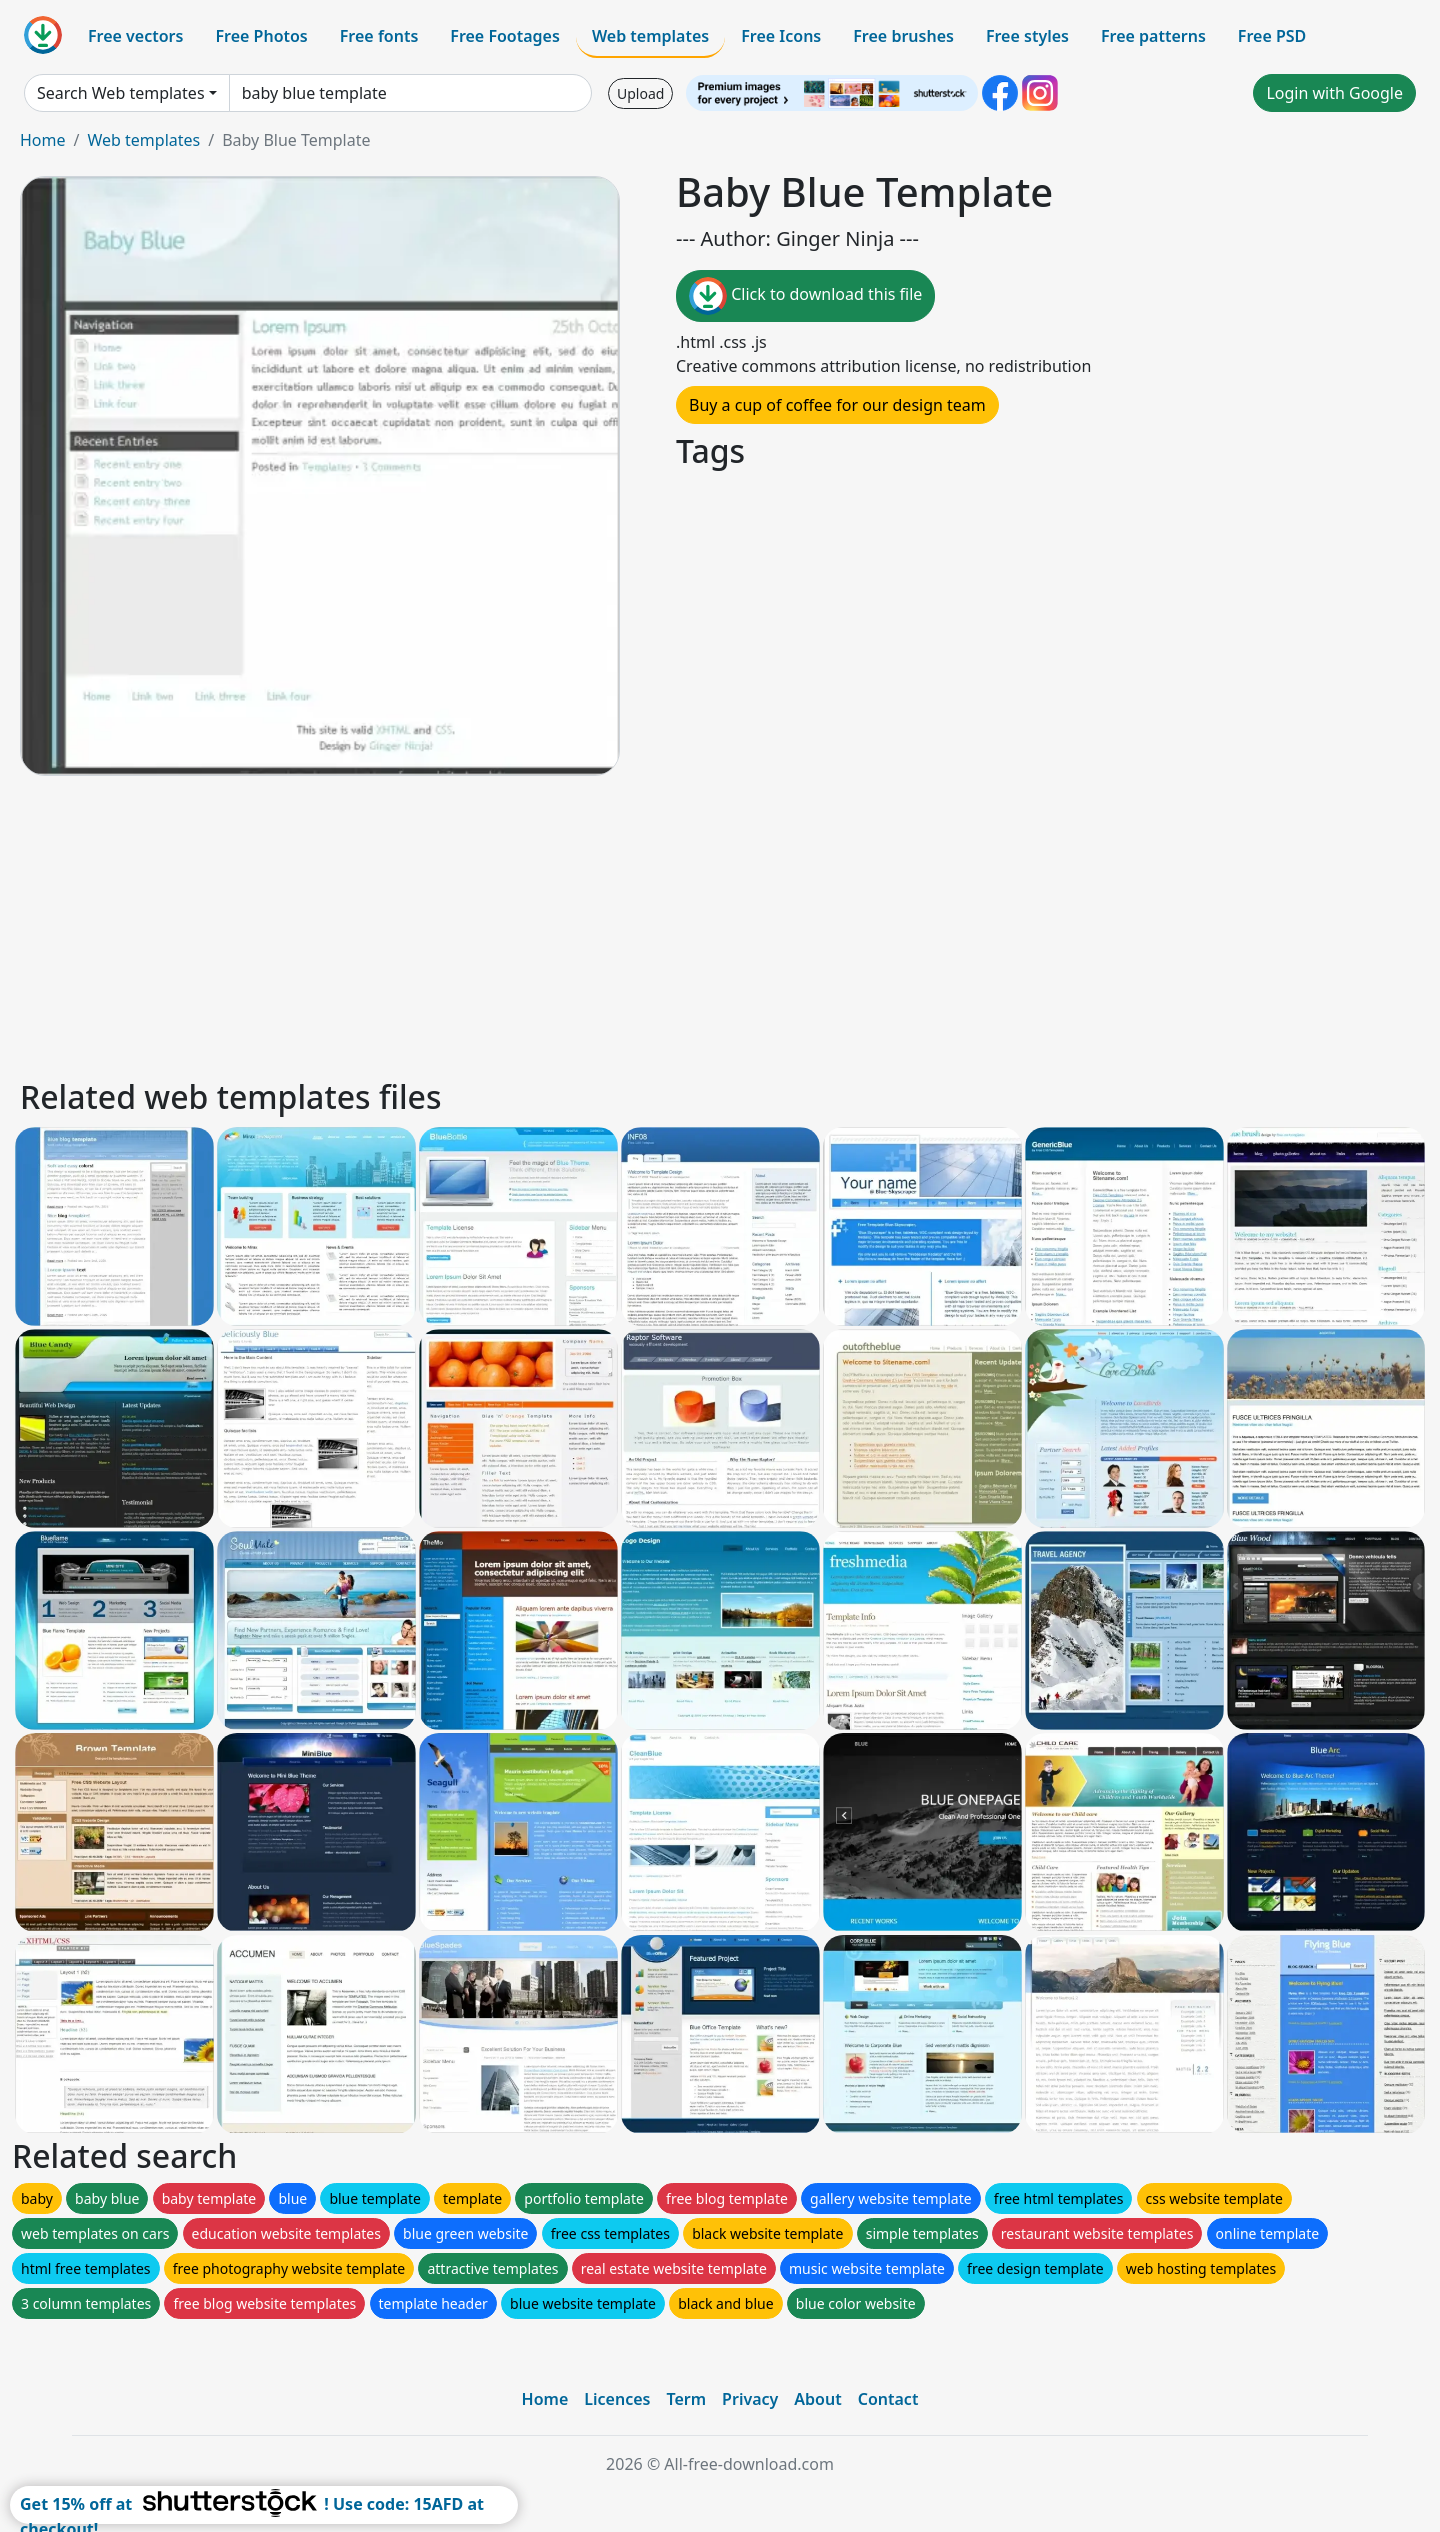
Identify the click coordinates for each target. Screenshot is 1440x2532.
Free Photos (261, 36)
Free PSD (1272, 36)
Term (686, 2399)
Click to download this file (805, 296)
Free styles (1027, 36)
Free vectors (135, 36)
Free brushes (903, 36)
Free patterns (1153, 36)
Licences (617, 2399)
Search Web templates (121, 93)
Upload (640, 93)
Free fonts (379, 36)
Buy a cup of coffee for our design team (837, 405)
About (817, 2399)
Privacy (750, 2399)
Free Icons (781, 36)
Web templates (650, 36)
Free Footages (505, 36)
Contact (888, 2399)
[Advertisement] (618, 924)
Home (43, 140)
